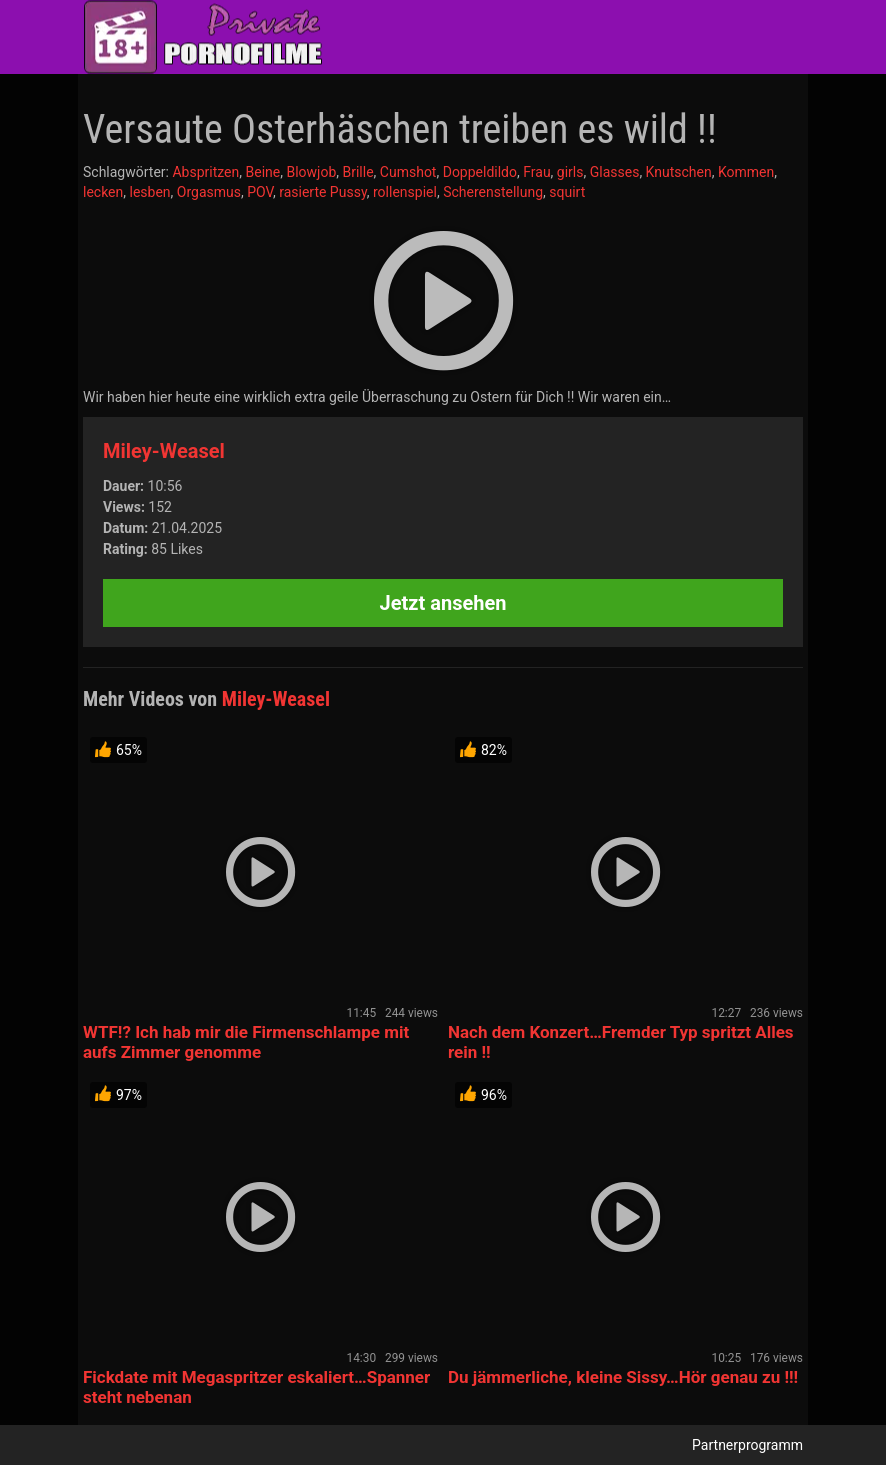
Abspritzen (205, 172)
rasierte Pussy (323, 192)
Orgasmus (209, 192)
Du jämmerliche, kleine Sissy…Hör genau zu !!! (623, 1377)
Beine (262, 172)
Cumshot (408, 172)
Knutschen (679, 172)
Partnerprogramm (747, 1445)
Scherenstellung (493, 192)
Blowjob (311, 172)
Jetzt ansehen (443, 603)
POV (260, 192)
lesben (150, 192)
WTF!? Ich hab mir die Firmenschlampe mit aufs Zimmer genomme (246, 1042)
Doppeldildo (480, 172)
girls (570, 172)
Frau (536, 172)
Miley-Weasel (164, 451)
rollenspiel (405, 192)
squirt (567, 192)
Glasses (615, 172)
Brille (358, 172)
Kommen (746, 172)
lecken (103, 192)
